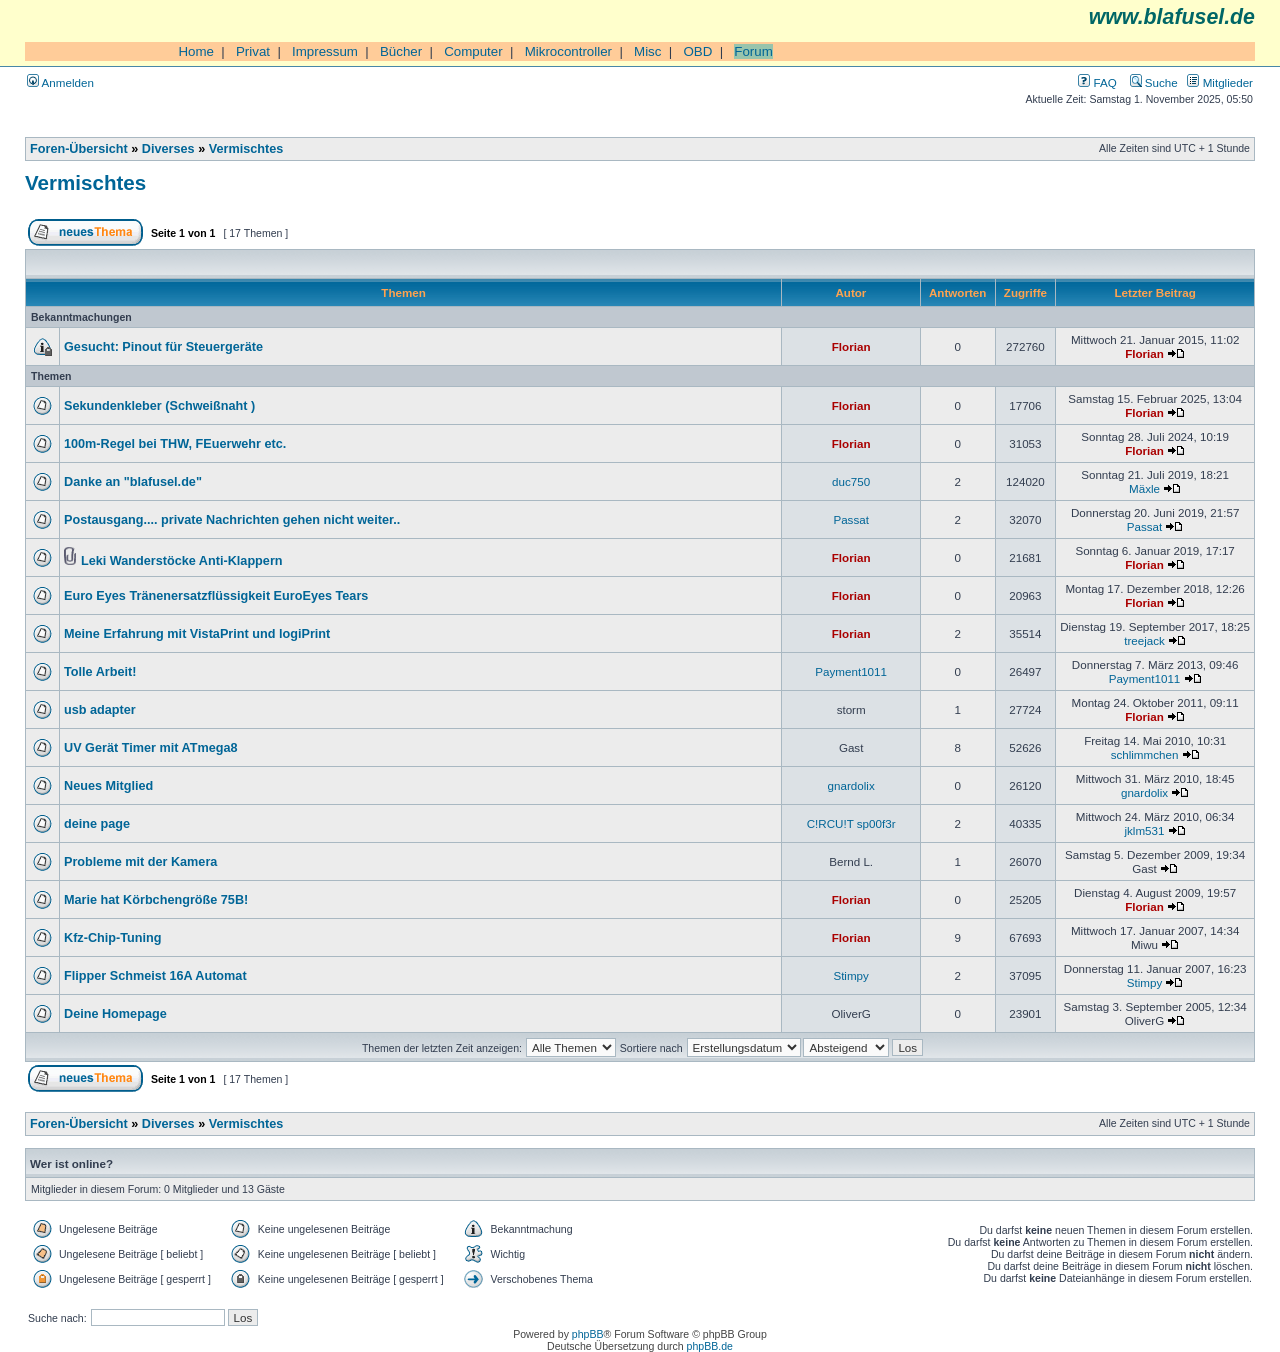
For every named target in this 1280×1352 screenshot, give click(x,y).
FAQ (1097, 82)
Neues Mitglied (108, 786)
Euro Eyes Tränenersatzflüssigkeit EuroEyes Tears (216, 596)
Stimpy (850, 975)
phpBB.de (710, 1346)
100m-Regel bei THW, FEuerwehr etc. (175, 444)
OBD (697, 51)
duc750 (851, 481)
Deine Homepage (115, 1014)
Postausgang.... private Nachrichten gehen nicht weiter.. (232, 520)
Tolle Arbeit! (100, 672)
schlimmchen (1145, 754)
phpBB (588, 1334)
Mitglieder (1220, 82)
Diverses (168, 149)
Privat (253, 51)
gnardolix (851, 785)
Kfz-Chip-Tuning (112, 938)
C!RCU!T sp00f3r (851, 823)
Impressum (325, 51)
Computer (473, 51)
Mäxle (1144, 488)
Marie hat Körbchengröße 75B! (156, 900)
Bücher (401, 51)
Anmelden (60, 82)
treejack (1144, 640)
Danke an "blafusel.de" (133, 482)
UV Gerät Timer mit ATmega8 (151, 748)
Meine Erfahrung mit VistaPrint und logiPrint (197, 634)
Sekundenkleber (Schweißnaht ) (159, 406)
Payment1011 (851, 671)
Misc (647, 51)
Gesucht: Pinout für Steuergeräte (163, 347)
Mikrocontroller (568, 51)
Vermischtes (246, 149)
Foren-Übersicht (79, 149)
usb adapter (100, 710)
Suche (1154, 82)
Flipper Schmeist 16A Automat (155, 976)
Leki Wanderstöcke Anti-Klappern (182, 561)
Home (196, 51)
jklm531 (1144, 830)
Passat (851, 519)
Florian (851, 346)
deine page (97, 824)
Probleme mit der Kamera (140, 862)
